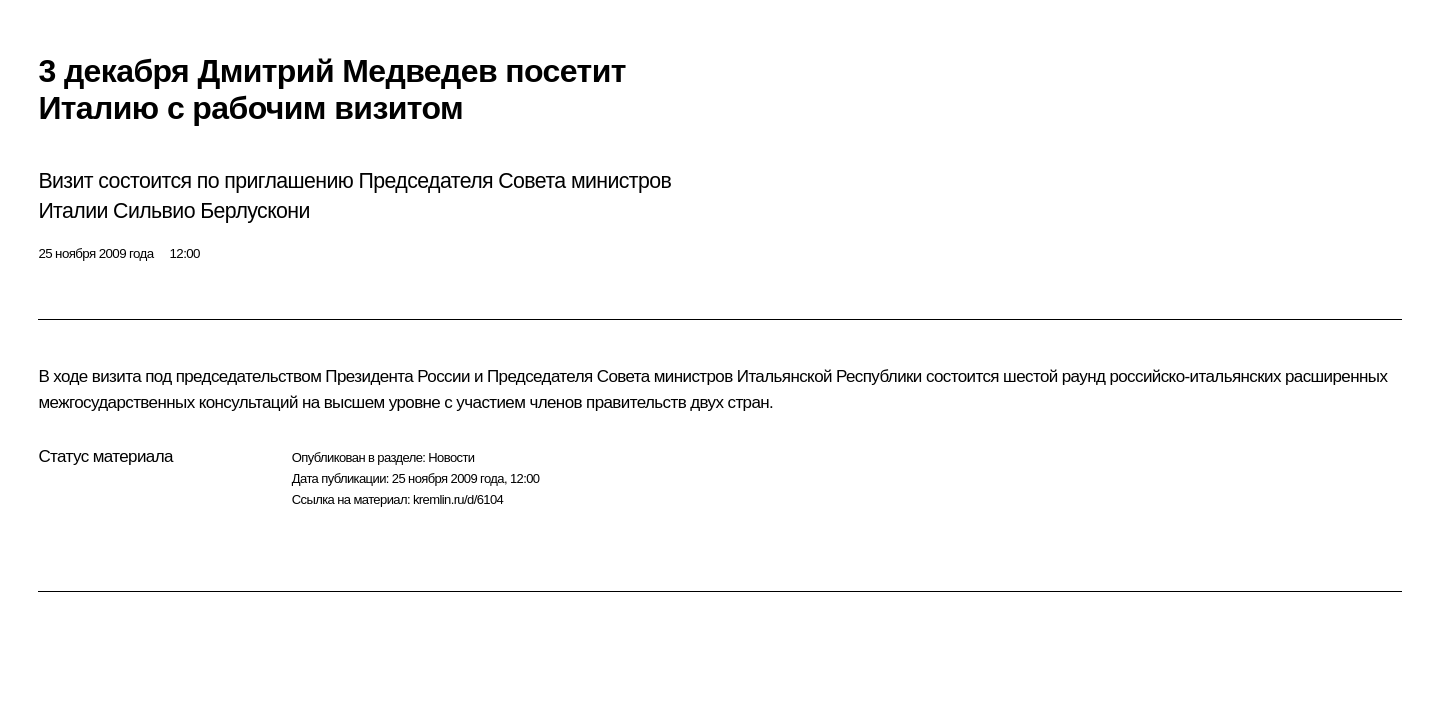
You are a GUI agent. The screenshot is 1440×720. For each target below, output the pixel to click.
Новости (451, 457)
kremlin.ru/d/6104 (458, 499)
